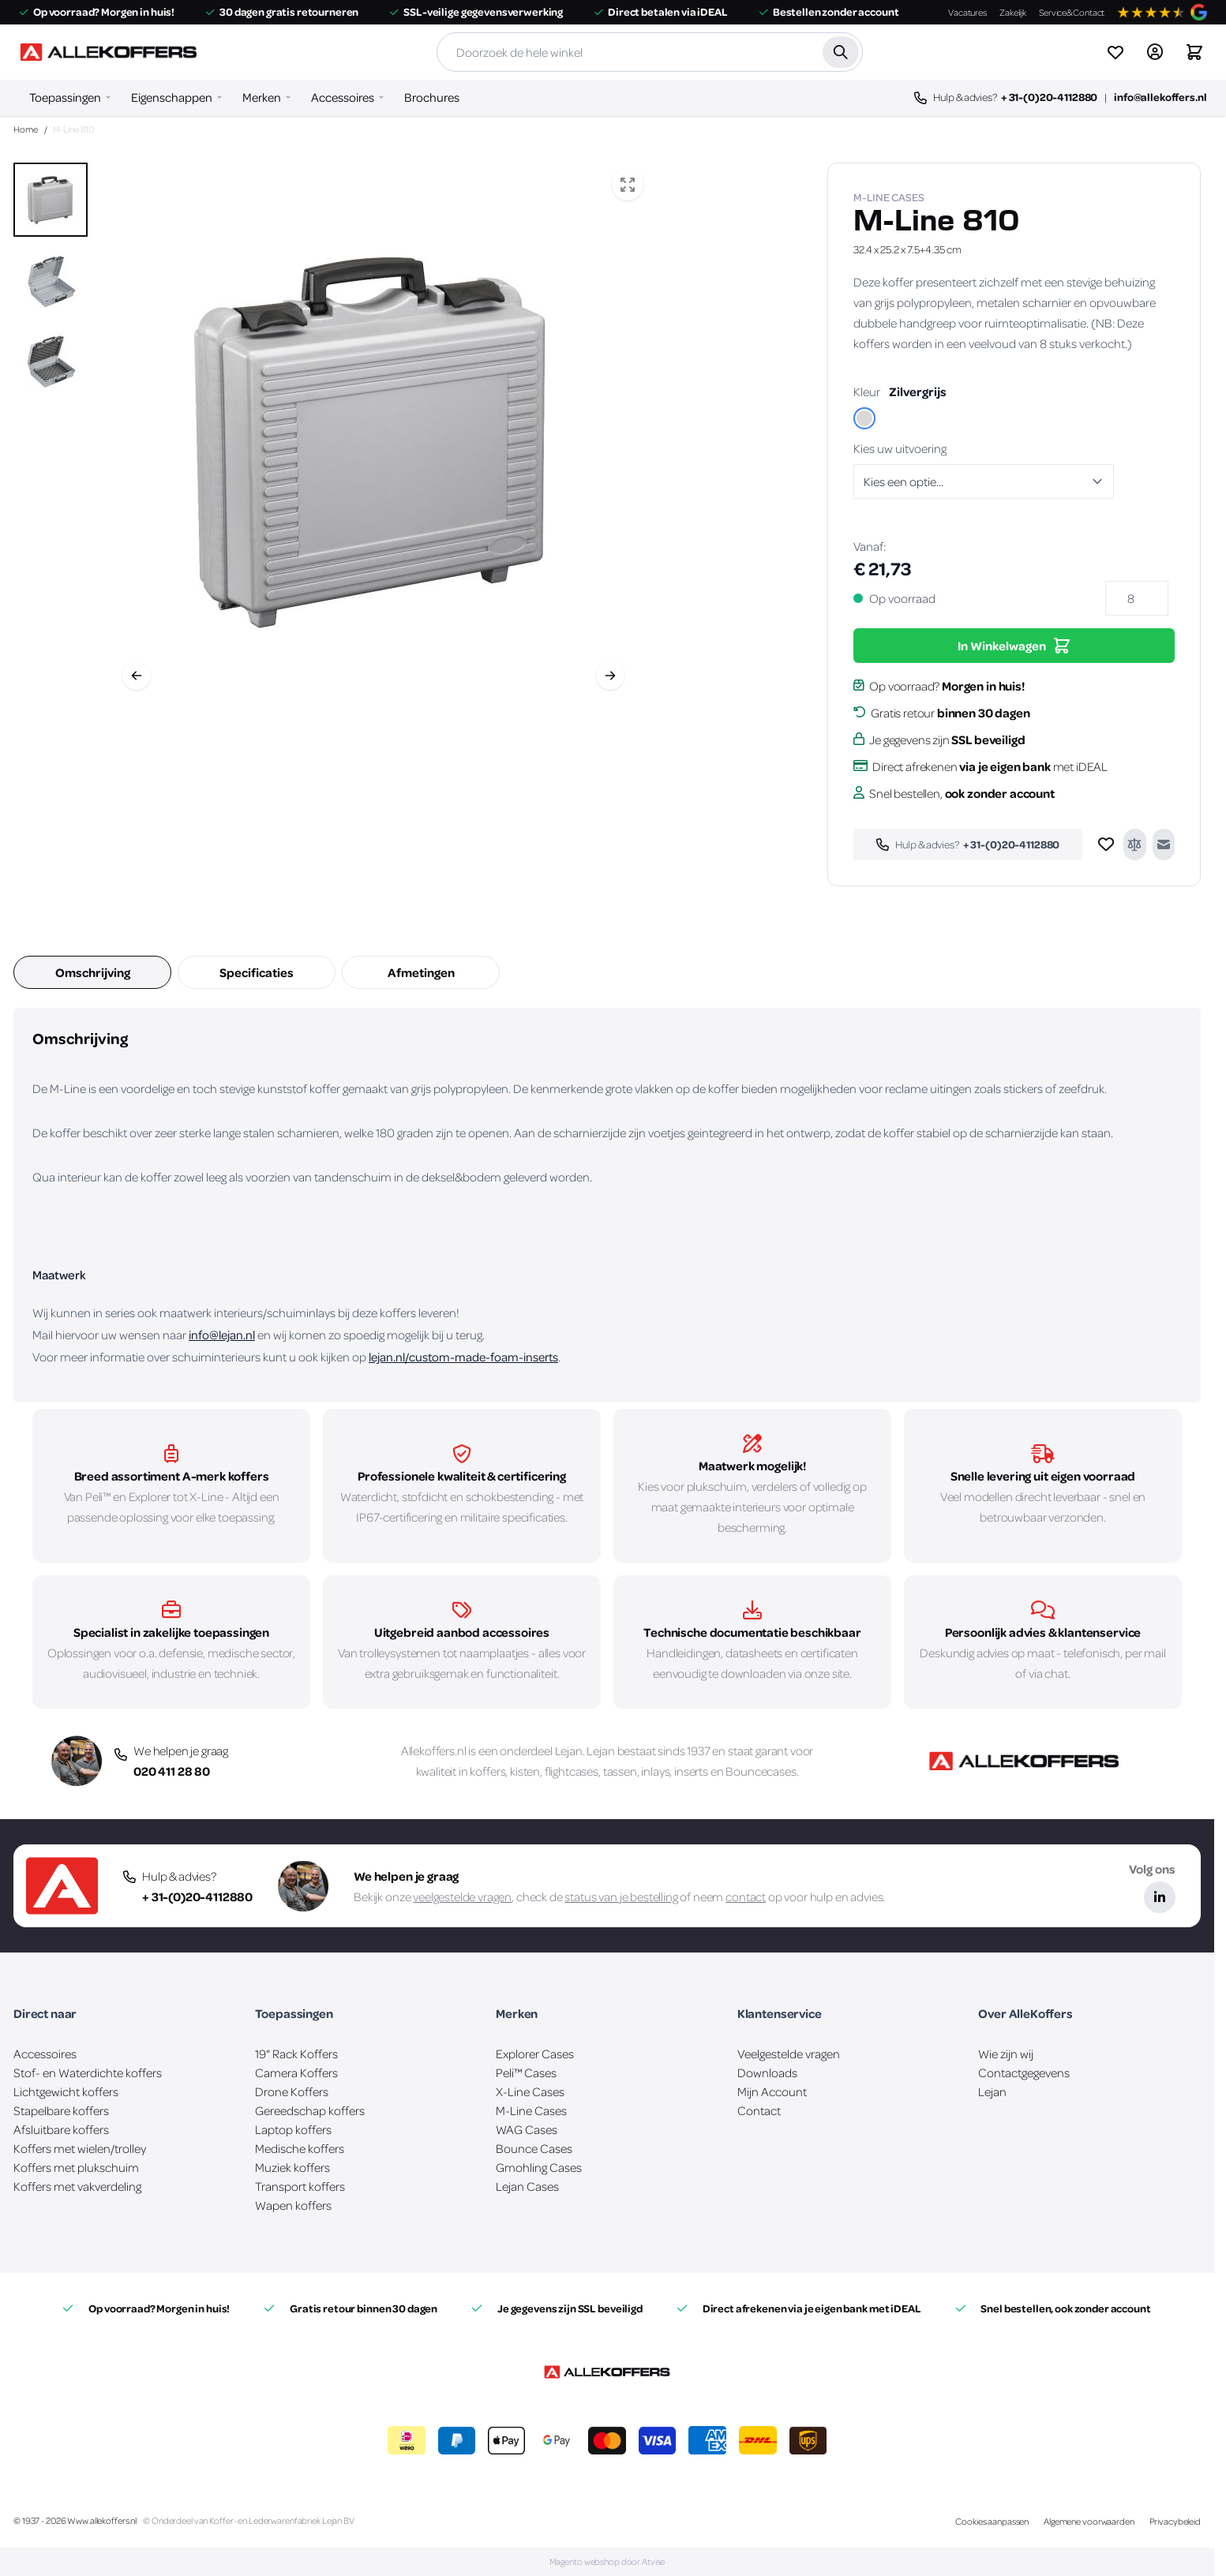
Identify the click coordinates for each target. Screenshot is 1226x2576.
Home (25, 129)
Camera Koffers (296, 2072)
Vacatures (967, 12)
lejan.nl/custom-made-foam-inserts (463, 1357)
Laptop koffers (293, 2129)
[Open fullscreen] (627, 184)
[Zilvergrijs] (864, 420)
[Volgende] (610, 675)
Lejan (569, 1750)
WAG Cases (526, 2129)
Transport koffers (300, 2186)
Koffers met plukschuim (76, 2167)
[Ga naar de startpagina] (108, 52)
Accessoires (342, 97)
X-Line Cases (530, 2091)
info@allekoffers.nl (1160, 96)
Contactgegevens (1024, 2072)
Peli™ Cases (526, 2072)
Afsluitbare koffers (61, 2129)
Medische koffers (299, 2148)
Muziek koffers (292, 2167)
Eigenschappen (171, 97)
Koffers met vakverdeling (77, 2186)
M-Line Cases (531, 2110)
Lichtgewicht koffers (65, 2091)
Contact (759, 2110)
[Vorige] (136, 675)
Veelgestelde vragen (788, 2053)
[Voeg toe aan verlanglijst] (1106, 844)
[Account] (1155, 52)
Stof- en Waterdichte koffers (87, 2072)
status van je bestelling (620, 1896)
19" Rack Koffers (296, 2053)
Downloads (767, 2072)
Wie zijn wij (1005, 2053)
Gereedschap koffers (310, 2110)
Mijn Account (772, 2091)
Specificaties (256, 972)
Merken (261, 97)
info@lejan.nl (222, 1334)
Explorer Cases (535, 2053)
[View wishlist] (1115, 52)
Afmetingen (421, 972)
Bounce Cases (534, 2148)
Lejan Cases (527, 2186)
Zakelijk (1012, 12)
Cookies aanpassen (992, 2521)
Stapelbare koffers (61, 2110)
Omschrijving (92, 972)
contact (745, 1896)
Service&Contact (1071, 12)
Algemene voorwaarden (1089, 2521)
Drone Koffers (291, 2091)
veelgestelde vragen (462, 1896)
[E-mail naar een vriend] (1164, 844)
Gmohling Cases (539, 2167)
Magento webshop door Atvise (607, 2561)
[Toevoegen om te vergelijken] (1134, 844)
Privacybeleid (1175, 2521)
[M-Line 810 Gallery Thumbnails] (50, 280)
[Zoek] (840, 52)
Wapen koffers (293, 2205)
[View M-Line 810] (50, 200)
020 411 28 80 (171, 1771)
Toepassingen (65, 97)
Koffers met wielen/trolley (79, 2148)
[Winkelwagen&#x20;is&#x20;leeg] (1194, 52)
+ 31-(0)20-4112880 (1049, 96)
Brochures (431, 97)
